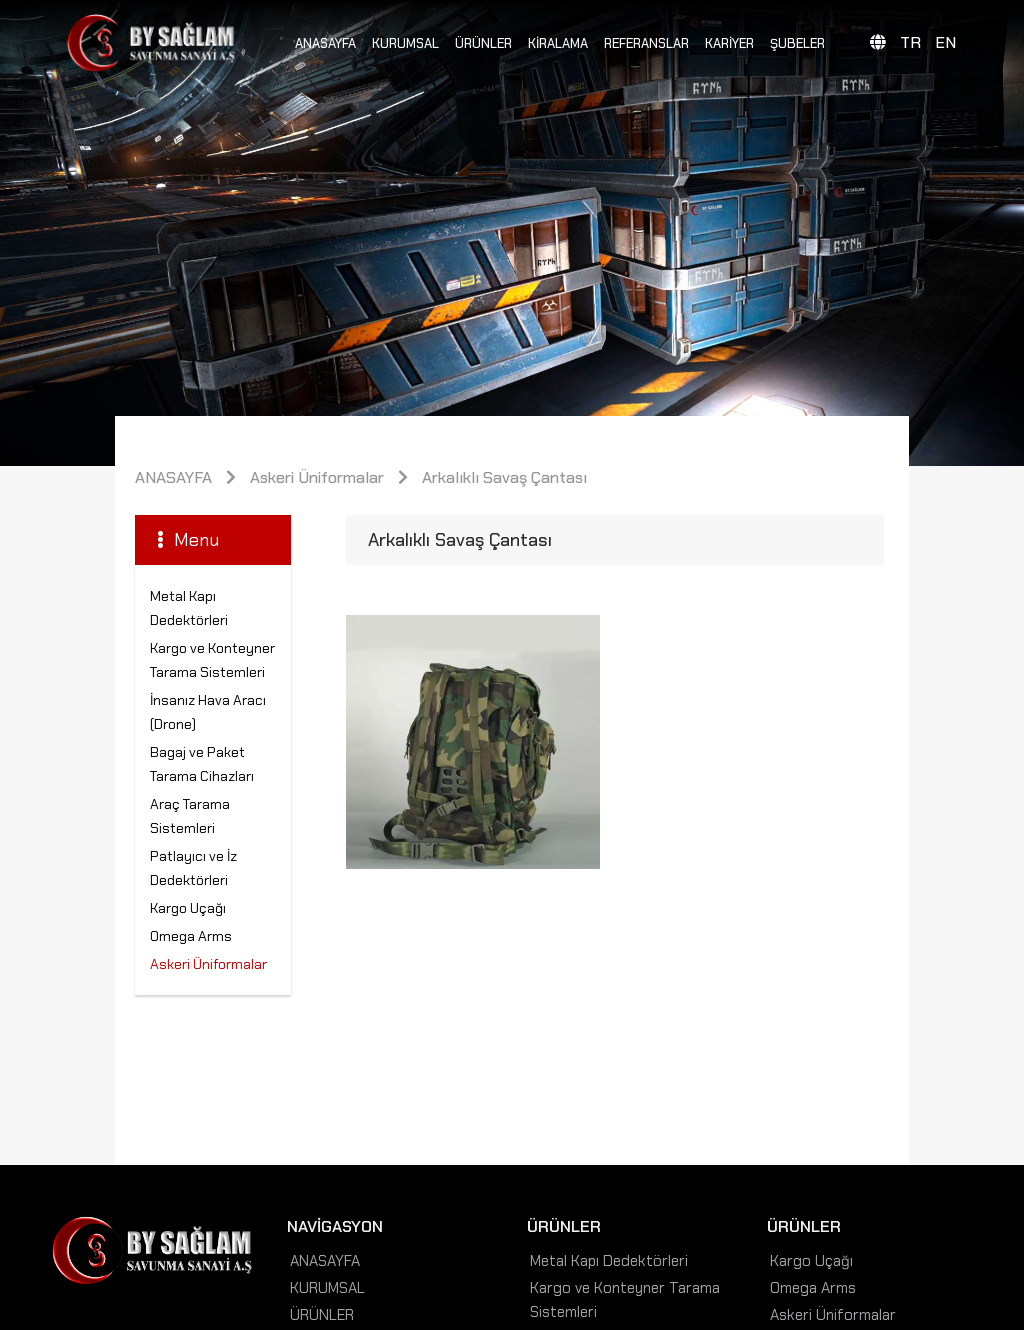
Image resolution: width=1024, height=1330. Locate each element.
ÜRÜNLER (483, 43)
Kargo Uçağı (188, 908)
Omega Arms (191, 936)
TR (910, 42)
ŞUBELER (797, 43)
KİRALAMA (558, 43)
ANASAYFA (325, 43)
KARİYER (729, 43)
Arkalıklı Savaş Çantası (504, 477)
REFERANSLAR (646, 43)
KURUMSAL (405, 43)
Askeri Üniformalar (317, 477)
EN (945, 42)
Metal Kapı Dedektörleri (609, 1261)
